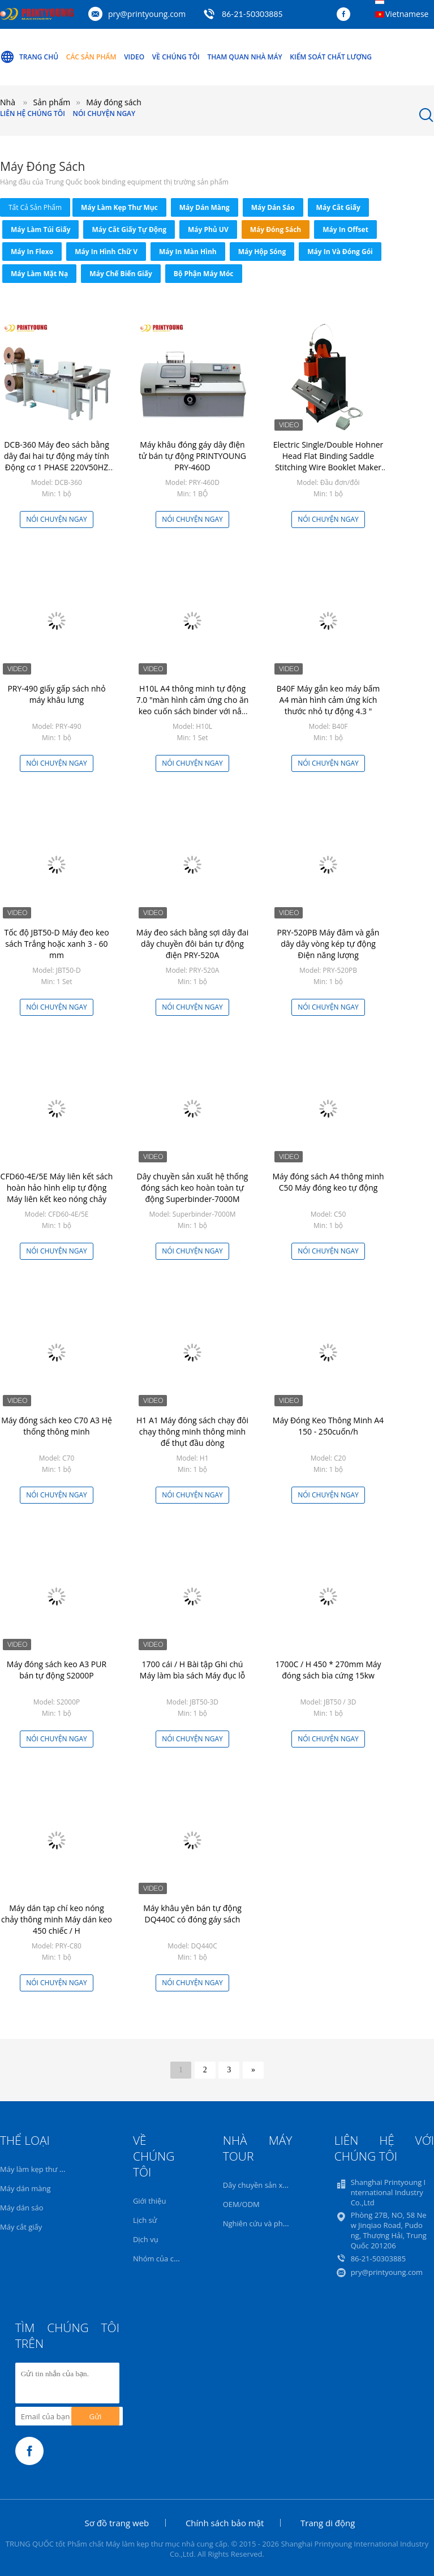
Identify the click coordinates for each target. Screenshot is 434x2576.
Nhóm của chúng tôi (167, 2258)
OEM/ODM (241, 2204)
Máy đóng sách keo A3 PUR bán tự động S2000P (56, 1670)
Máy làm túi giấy (40, 229)
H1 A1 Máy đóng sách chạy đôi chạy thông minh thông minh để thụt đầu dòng (192, 1431)
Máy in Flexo (32, 251)
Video (134, 57)
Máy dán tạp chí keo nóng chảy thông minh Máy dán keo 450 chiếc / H (56, 1919)
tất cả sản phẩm (35, 207)
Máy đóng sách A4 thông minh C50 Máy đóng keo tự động (328, 1182)
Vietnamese (406, 13)
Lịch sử (145, 2220)
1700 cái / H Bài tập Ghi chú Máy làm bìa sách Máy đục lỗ (192, 1670)
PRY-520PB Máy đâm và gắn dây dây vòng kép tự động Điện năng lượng (328, 943)
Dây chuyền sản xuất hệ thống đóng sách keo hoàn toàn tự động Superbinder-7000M (192, 1187)
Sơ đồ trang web (117, 2523)
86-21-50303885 (252, 14)
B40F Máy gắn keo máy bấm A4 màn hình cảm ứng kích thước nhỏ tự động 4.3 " (328, 699)
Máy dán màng (204, 207)
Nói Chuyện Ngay (104, 113)
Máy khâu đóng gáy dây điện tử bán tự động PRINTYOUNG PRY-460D (192, 456)
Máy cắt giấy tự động (129, 229)
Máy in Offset (345, 229)
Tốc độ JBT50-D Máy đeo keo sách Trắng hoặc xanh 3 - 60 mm (56, 943)
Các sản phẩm (91, 57)
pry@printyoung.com (147, 13)
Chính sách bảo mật (225, 2523)
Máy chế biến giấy (120, 273)
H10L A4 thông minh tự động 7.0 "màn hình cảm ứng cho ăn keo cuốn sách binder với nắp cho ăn (192, 705)
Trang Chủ (29, 57)
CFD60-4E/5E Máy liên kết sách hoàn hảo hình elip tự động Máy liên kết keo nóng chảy (57, 1187)
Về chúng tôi (176, 57)
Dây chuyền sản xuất (258, 2185)
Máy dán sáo (273, 207)
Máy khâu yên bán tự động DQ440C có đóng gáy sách (192, 1914)
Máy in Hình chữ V (106, 251)
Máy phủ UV (208, 229)
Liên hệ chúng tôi (32, 113)
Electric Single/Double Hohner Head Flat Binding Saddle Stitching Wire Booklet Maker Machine (328, 461)
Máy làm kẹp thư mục (119, 207)
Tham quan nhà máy (244, 57)
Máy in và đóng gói (340, 251)
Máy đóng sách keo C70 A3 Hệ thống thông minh (56, 1426)
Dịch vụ (145, 2239)
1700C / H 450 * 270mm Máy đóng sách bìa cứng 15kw (328, 1670)
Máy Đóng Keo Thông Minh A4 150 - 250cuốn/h (328, 1426)
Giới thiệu (149, 2201)
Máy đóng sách (276, 229)
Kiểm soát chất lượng (331, 57)
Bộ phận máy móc (204, 273)
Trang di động (327, 2523)
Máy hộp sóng (262, 251)
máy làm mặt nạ (39, 273)
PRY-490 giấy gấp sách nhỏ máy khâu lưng (56, 694)
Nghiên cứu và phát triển (265, 2223)
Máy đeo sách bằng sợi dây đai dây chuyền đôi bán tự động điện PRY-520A (192, 943)
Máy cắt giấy (338, 207)
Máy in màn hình (188, 251)
